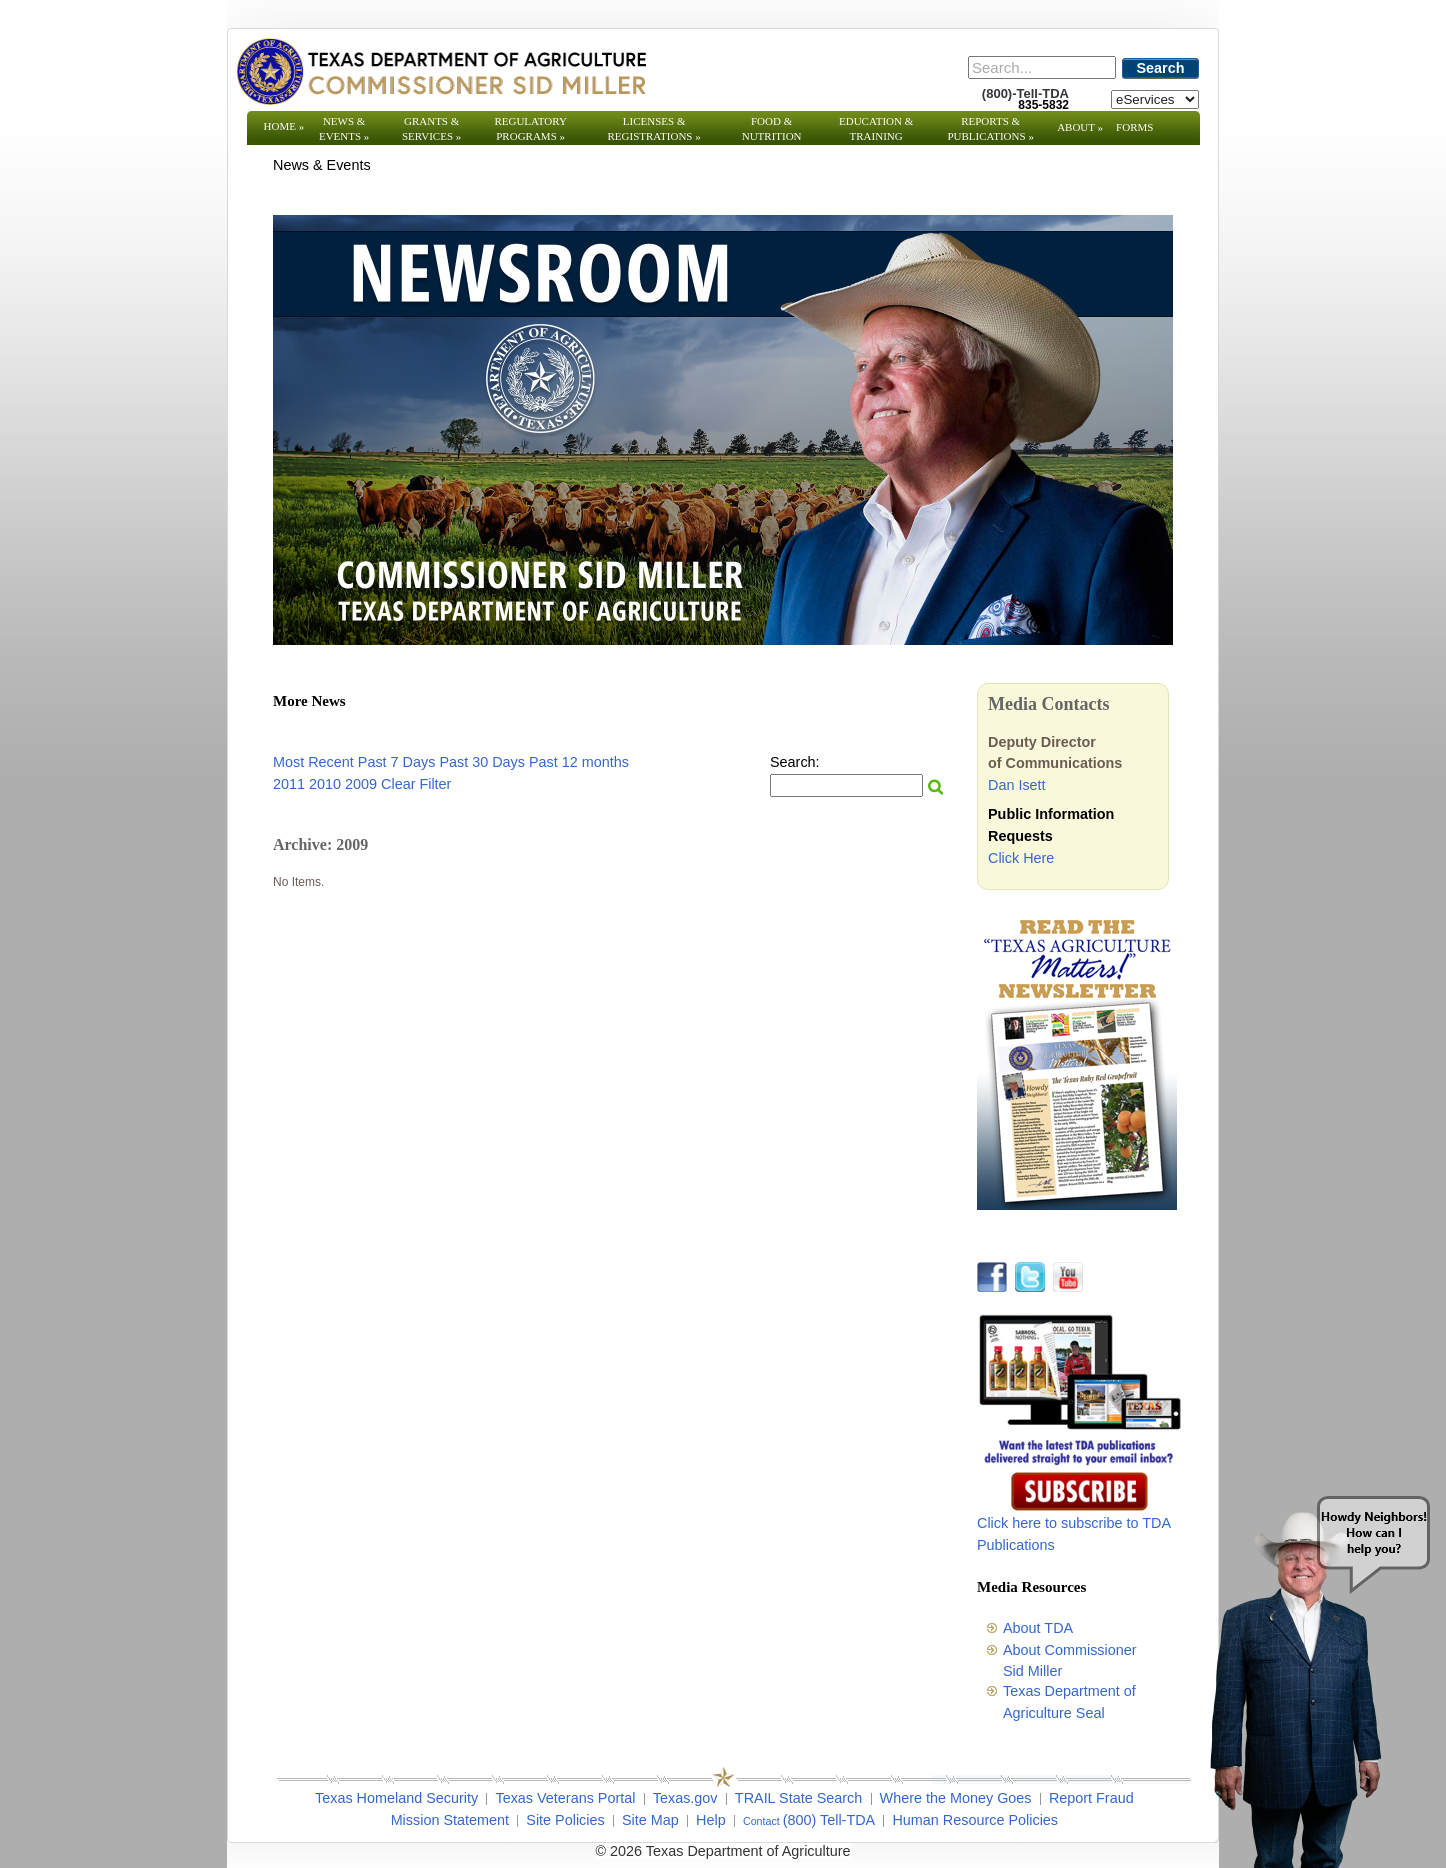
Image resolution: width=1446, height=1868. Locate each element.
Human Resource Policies (975, 1820)
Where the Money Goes (956, 1798)
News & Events (344, 128)
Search (1161, 68)
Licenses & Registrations (654, 128)
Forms (1134, 127)
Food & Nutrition (772, 128)
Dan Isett (1017, 785)
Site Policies (565, 1820)
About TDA (1038, 1628)
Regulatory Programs (530, 128)
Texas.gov (685, 1798)
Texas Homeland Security (396, 1798)
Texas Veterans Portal (565, 1798)
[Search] (1042, 67)
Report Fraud (1091, 1798)
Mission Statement (450, 1820)
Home (284, 126)
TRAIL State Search (798, 1798)
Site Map (650, 1820)
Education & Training (876, 128)
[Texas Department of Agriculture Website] (440, 71)
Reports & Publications (990, 128)
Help (711, 1820)
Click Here (1021, 858)
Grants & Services (431, 128)
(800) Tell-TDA (829, 1820)
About (1080, 127)
